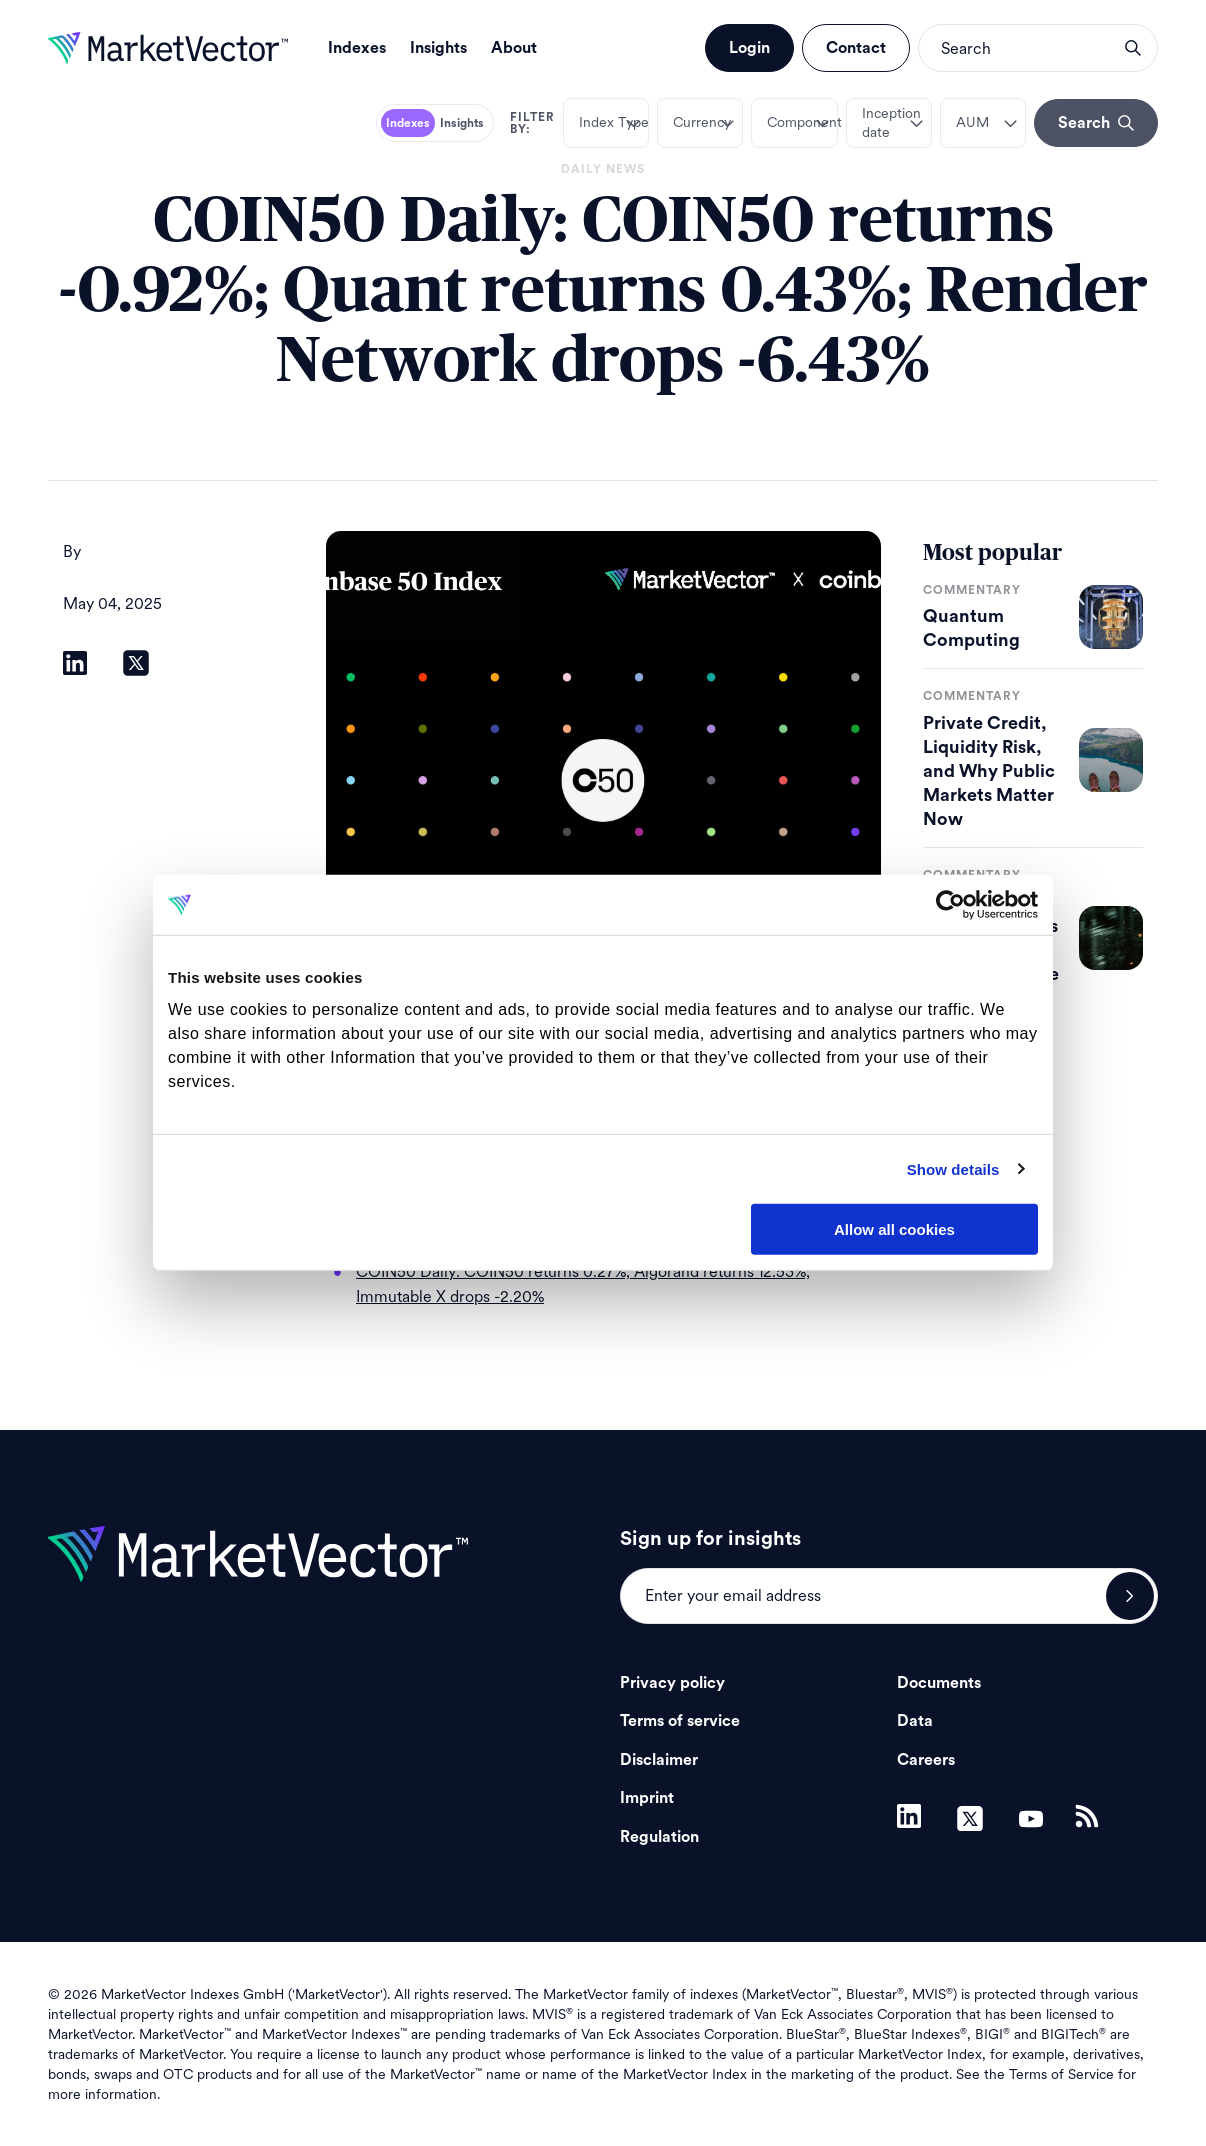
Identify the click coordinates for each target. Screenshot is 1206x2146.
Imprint (647, 1798)
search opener (1133, 48)
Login (749, 48)
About (514, 48)
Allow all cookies (894, 1229)
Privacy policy (672, 1683)
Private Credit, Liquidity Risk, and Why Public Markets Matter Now (989, 771)
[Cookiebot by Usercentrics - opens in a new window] (950, 905)
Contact (856, 48)
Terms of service (680, 1721)
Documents (939, 1683)
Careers (926, 1760)
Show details (953, 1168)
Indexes (357, 48)
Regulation (659, 1837)
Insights (438, 48)
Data (915, 1721)
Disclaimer (659, 1760)
